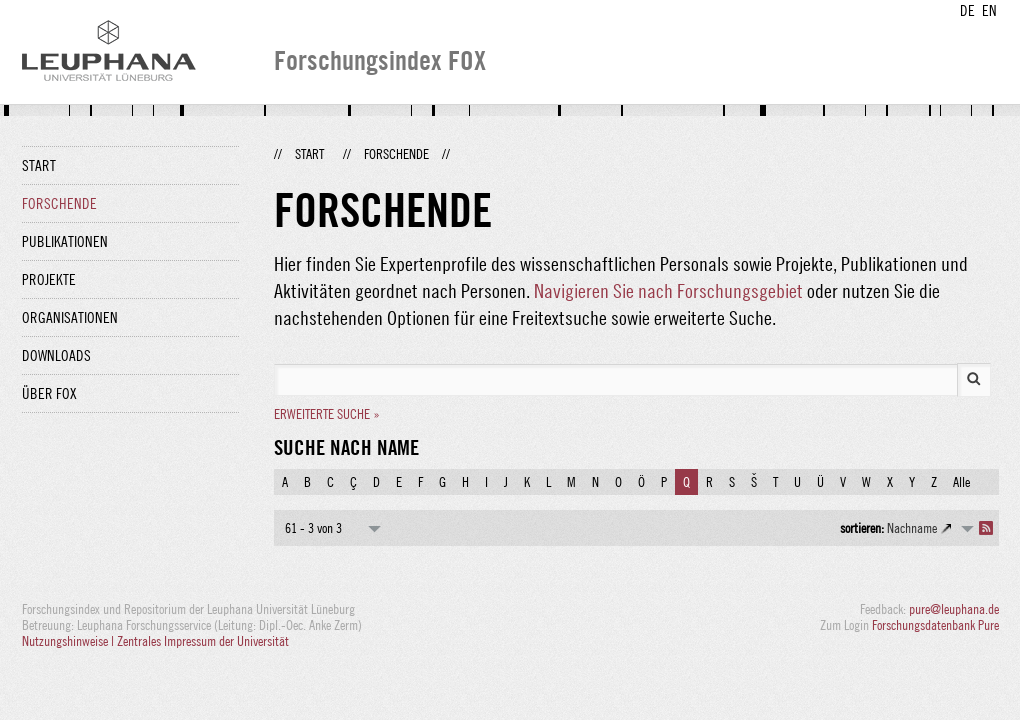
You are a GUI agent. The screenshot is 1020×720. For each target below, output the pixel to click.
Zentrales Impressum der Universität (203, 641)
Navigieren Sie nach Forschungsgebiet (668, 290)
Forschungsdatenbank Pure (935, 625)
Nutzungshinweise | (69, 641)
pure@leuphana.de (954, 609)
